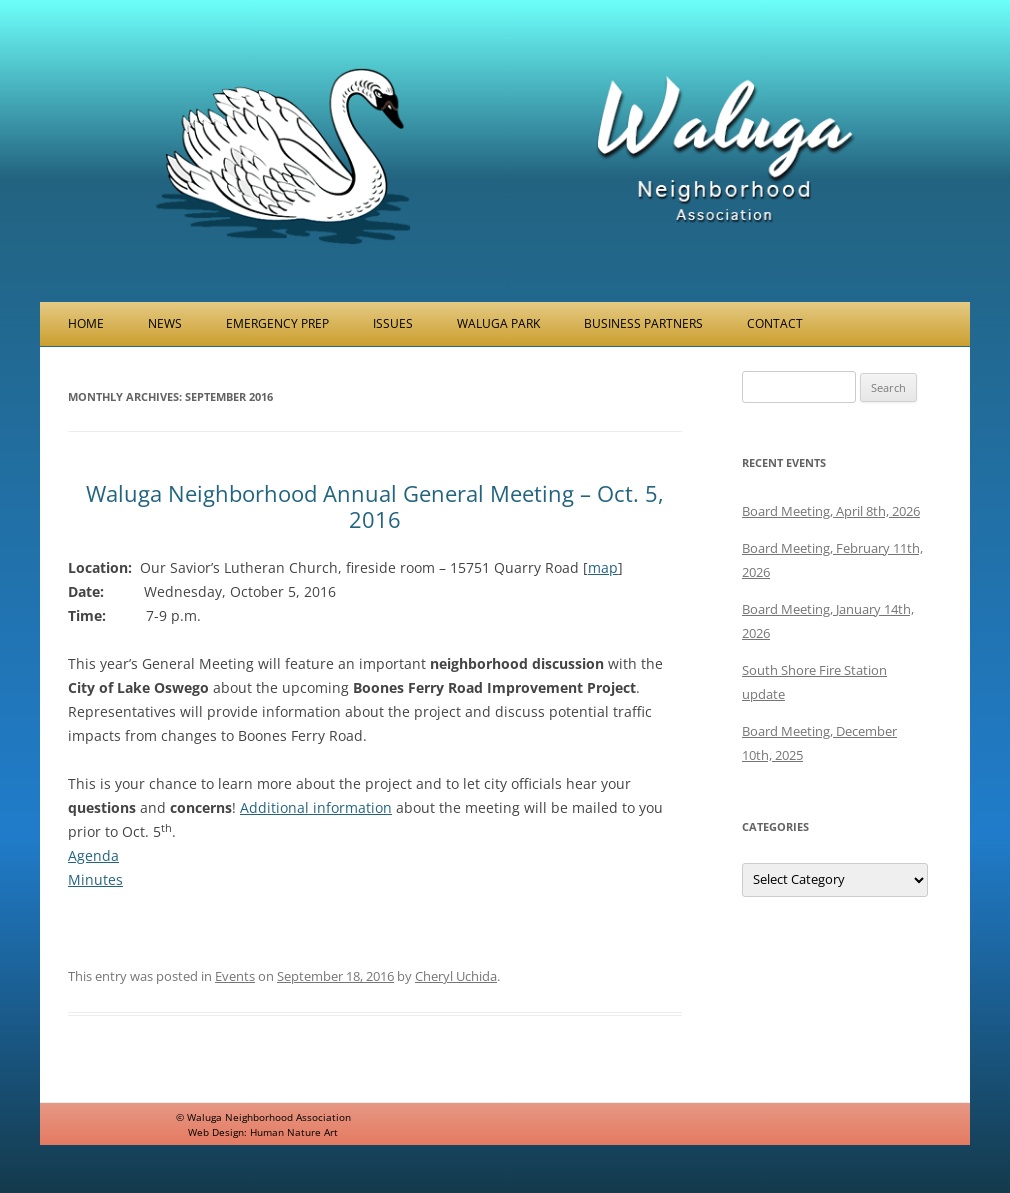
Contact (775, 323)
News (165, 323)
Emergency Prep (277, 323)
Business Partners (643, 323)
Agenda (93, 855)
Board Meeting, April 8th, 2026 (831, 511)
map (603, 567)
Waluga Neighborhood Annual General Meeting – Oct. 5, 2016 (375, 506)
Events (235, 976)
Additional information (316, 807)
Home (86, 323)
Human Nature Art (294, 1132)
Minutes (95, 879)
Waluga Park (498, 323)
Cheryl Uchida (456, 976)
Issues (393, 323)
